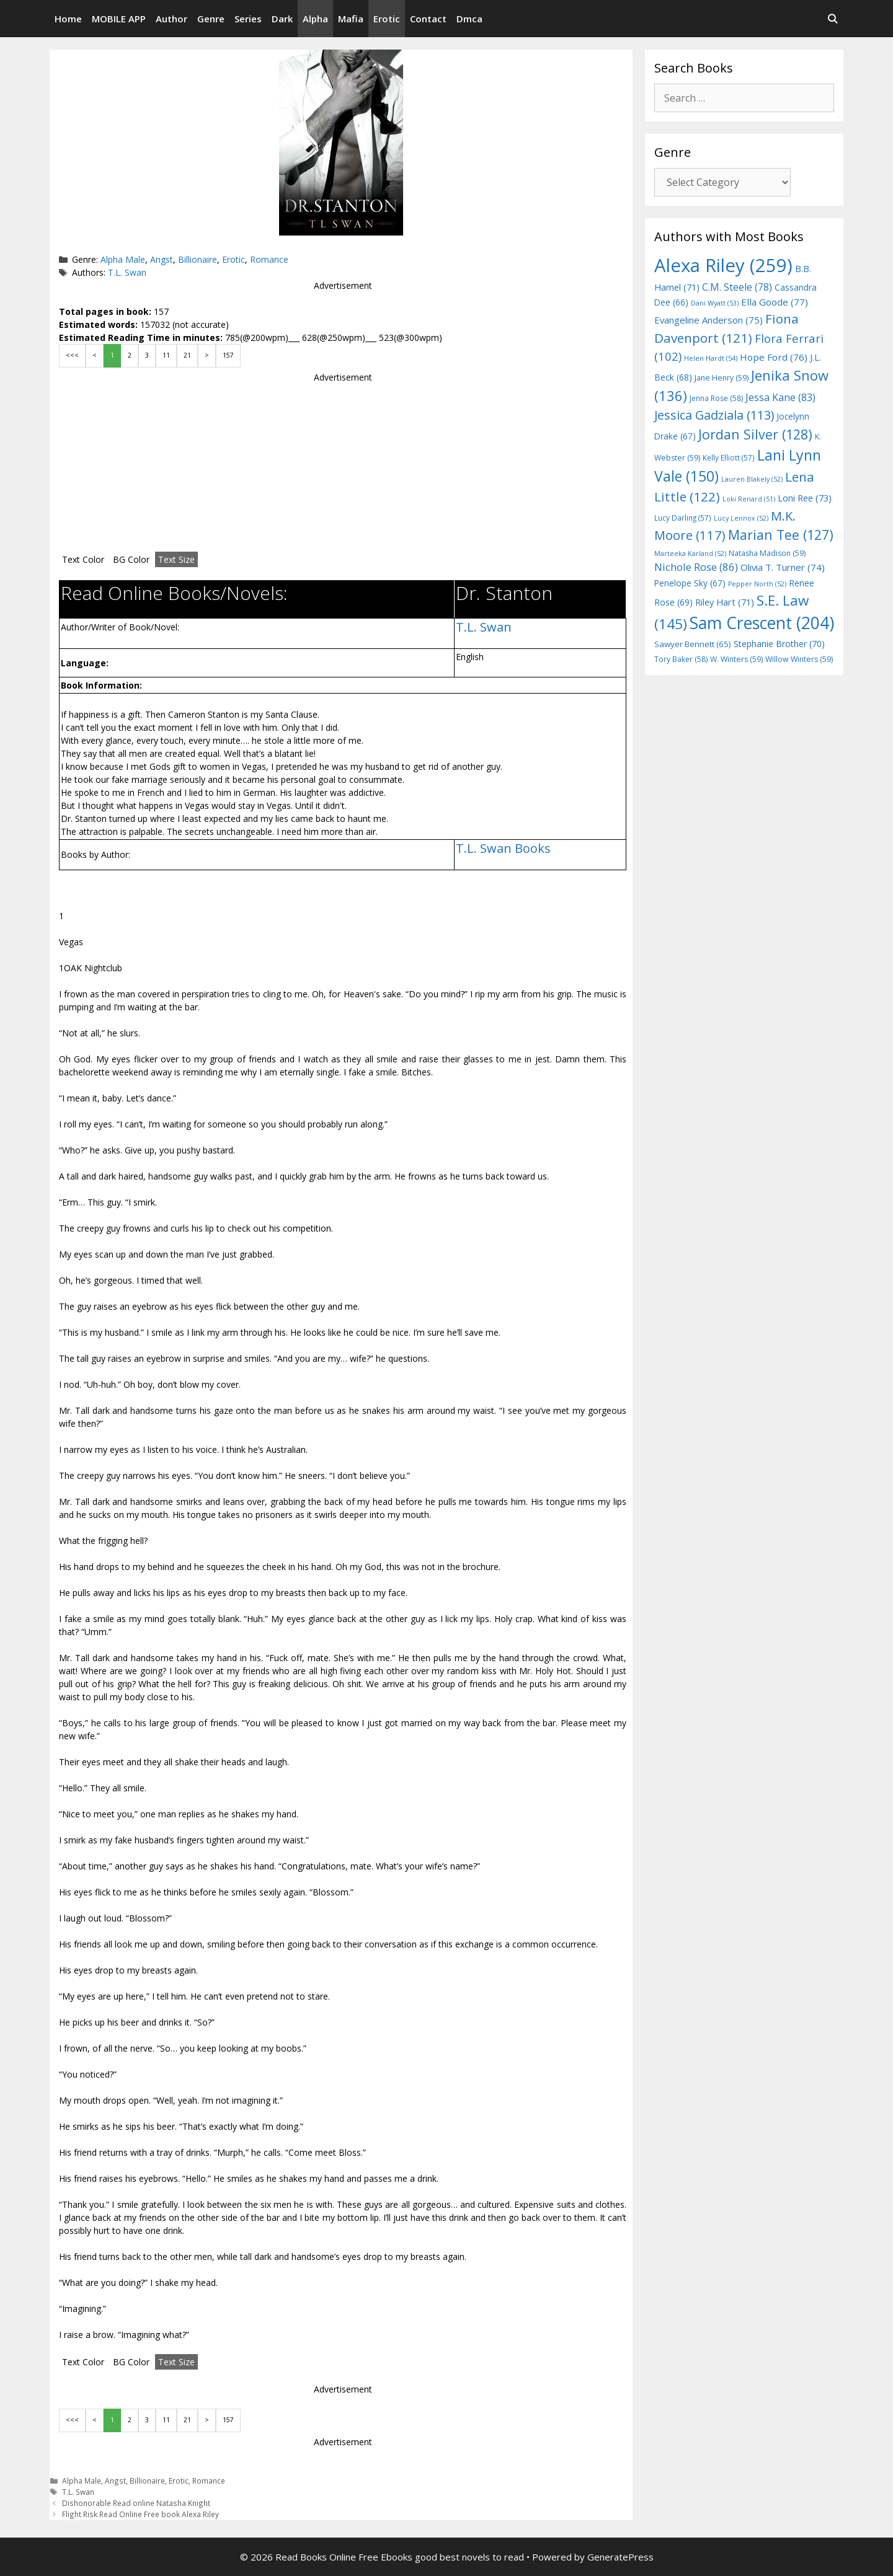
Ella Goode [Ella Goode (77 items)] (774, 302)
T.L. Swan (127, 272)
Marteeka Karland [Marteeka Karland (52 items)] (690, 553)
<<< (72, 355)
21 (187, 355)
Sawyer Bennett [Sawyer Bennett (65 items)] (692, 644)
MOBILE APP (119, 18)
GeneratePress (620, 2557)
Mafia (350, 18)
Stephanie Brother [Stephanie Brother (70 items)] (779, 644)
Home (68, 18)
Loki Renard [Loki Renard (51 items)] (748, 499)
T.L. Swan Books (503, 848)
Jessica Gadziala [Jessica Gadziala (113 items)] (714, 415)
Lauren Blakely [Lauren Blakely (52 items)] (752, 479)
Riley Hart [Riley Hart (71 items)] (724, 602)
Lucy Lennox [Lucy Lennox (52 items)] (741, 518)
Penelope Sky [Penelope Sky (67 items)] (690, 583)
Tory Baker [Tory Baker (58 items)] (681, 659)
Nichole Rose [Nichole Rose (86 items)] (696, 567)
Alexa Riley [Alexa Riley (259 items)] (723, 265)
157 (228, 355)
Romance (269, 259)
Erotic (386, 18)
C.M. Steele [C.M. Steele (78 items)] (737, 287)
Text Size (176, 559)
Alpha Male (122, 259)
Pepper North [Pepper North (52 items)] (757, 584)
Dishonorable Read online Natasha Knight (136, 2503)
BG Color (131, 559)
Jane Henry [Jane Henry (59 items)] (722, 378)
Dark (282, 18)
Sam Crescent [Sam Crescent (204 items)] (762, 623)
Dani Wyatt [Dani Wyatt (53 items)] (715, 302)
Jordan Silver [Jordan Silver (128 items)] (755, 434)
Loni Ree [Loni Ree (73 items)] (805, 498)
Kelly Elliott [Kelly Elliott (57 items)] (729, 457)
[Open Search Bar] (832, 18)
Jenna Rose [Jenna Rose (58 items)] (716, 398)
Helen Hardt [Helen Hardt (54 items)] (710, 358)
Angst (161, 259)
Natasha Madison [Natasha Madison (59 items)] (767, 553)
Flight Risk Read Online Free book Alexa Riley (140, 2514)
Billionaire (197, 259)
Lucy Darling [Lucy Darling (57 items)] (682, 518)
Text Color (83, 559)
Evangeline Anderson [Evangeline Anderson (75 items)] (708, 320)
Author (171, 18)
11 (166, 355)
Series (248, 18)
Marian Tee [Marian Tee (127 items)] (780, 535)
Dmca (469, 18)
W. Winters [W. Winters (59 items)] (736, 659)
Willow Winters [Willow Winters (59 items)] (799, 659)
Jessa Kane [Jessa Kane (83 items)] (780, 397)
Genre (210, 18)
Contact (428, 18)
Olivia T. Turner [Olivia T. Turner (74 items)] (782, 567)
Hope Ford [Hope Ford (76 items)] (773, 357)
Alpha (315, 18)
